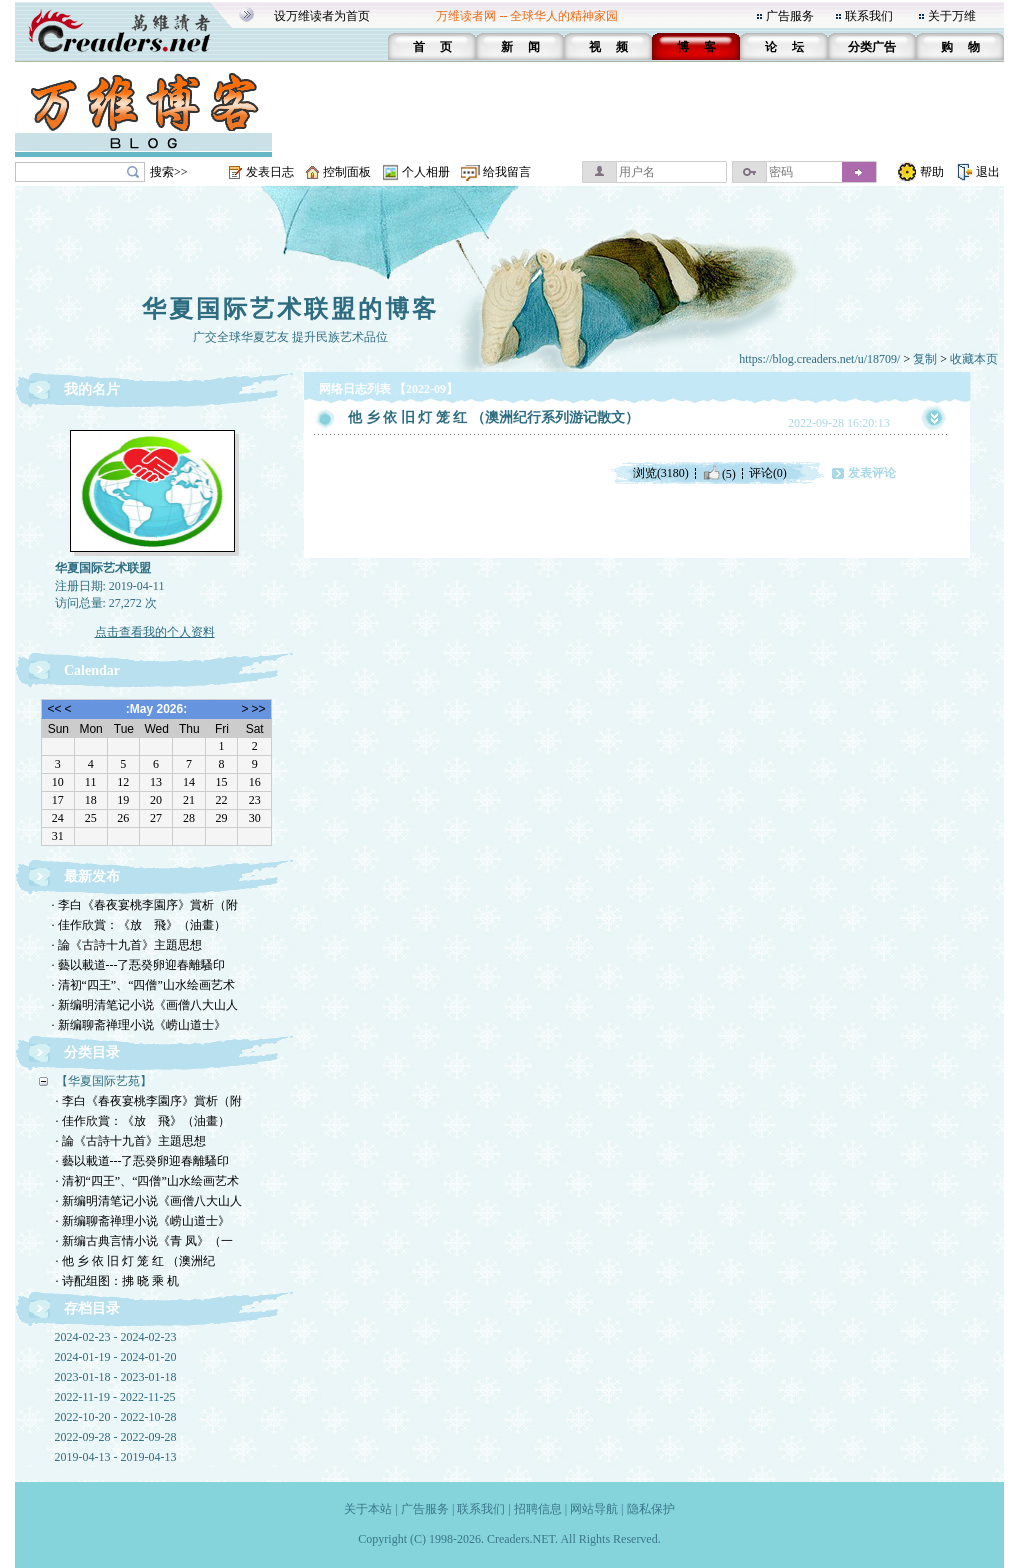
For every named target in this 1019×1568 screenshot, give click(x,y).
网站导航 (594, 1509)
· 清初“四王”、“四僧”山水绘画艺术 (143, 985)
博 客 (696, 47)
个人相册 (426, 172)
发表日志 (270, 172)
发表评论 (872, 473)
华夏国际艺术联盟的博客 (290, 309)
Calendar (92, 670)
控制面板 (347, 172)
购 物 (960, 47)
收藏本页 (974, 359)
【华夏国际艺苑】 (104, 1081)
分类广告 (872, 47)
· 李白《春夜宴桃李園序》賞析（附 (145, 905)
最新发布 (92, 876)
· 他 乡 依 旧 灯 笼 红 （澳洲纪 (135, 1261)
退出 (988, 172)
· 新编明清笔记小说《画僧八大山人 (145, 1005)
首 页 (432, 47)
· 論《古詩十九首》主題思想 (127, 945)
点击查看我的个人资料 (155, 632)
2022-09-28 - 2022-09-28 (116, 1437)
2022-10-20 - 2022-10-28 (116, 1417)
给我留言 (507, 172)
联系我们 (869, 16)
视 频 (608, 47)
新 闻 (520, 47)
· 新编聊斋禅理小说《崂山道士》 (139, 1025)
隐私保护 (651, 1509)
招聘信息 (538, 1509)
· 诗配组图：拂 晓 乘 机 (117, 1281)
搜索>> (169, 172)
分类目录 (92, 1052)
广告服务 (790, 16)
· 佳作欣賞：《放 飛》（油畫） (139, 925)
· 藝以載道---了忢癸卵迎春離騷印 (139, 965)
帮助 (932, 172)
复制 (925, 359)
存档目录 (92, 1308)
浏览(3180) (661, 473)
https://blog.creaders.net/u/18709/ (819, 359)
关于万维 (952, 16)
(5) (719, 473)
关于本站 (368, 1509)
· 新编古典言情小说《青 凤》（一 (144, 1241)
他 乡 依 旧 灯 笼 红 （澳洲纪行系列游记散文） (493, 417)
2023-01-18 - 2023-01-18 (116, 1377)
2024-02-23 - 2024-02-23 (116, 1337)
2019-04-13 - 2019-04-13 (116, 1457)
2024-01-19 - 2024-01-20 (116, 1357)
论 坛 (784, 47)
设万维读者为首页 (322, 16)
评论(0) (768, 473)
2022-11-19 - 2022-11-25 (115, 1397)
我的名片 (92, 389)
